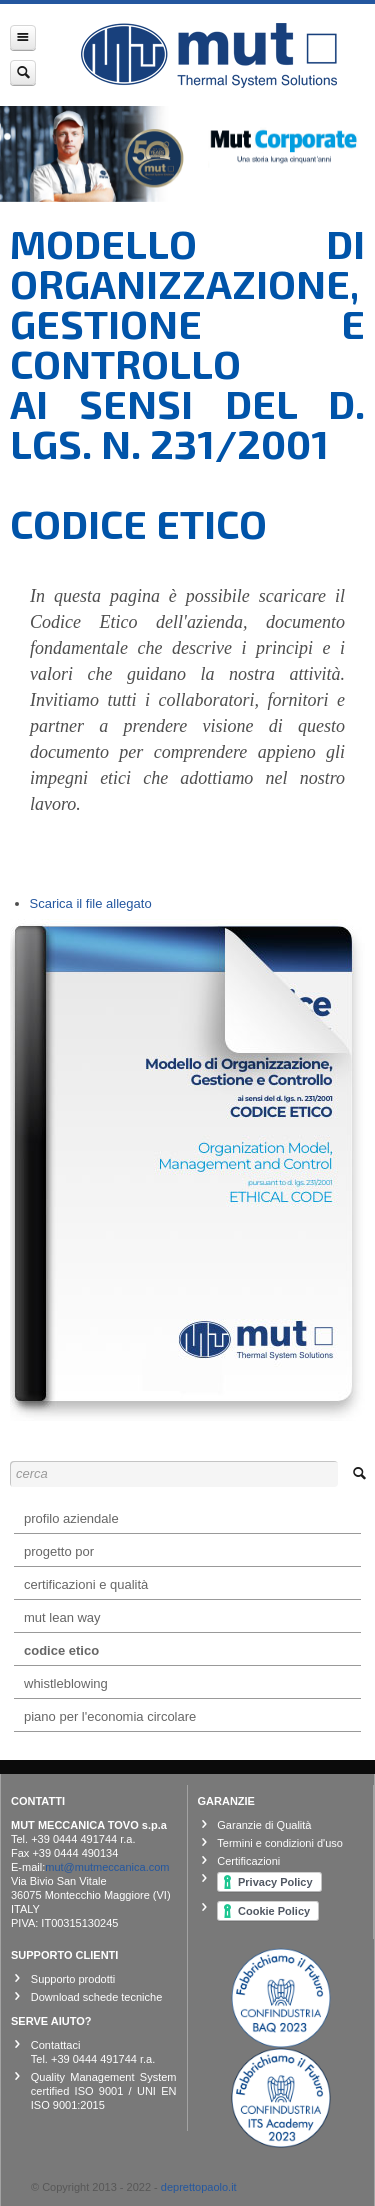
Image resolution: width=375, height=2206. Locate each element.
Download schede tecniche (96, 1997)
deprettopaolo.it (199, 2187)
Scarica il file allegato (91, 903)
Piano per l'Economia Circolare (110, 1716)
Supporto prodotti (73, 1979)
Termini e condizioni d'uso (280, 1843)
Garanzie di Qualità (264, 1825)
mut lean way (62, 1617)
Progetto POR (59, 1551)
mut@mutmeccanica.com (107, 1867)
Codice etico (61, 1650)
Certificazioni (248, 1861)
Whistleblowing (66, 1683)
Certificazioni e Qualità (86, 1584)
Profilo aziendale (71, 1518)
